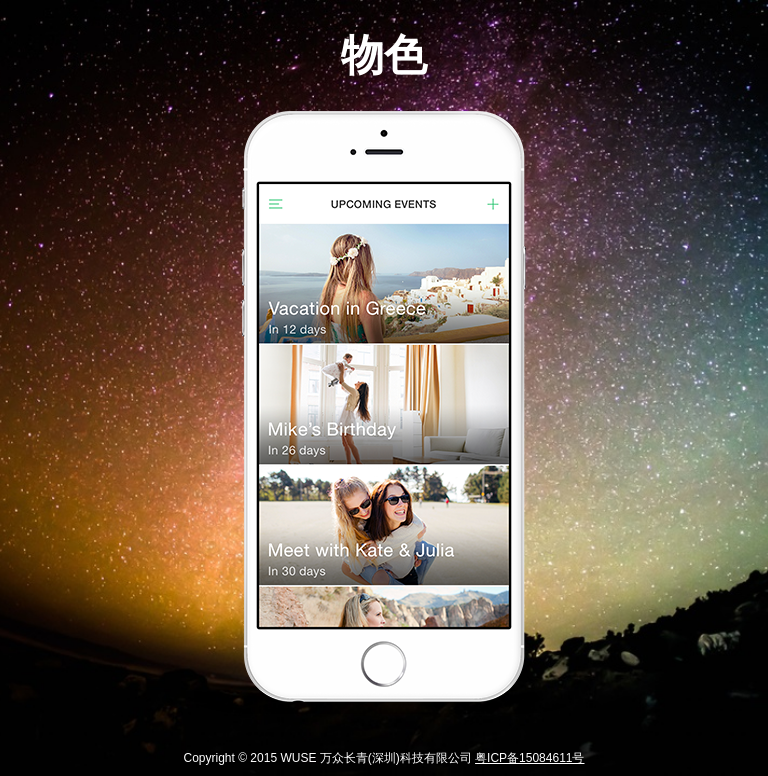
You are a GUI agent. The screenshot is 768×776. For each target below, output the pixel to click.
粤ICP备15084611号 (529, 758)
